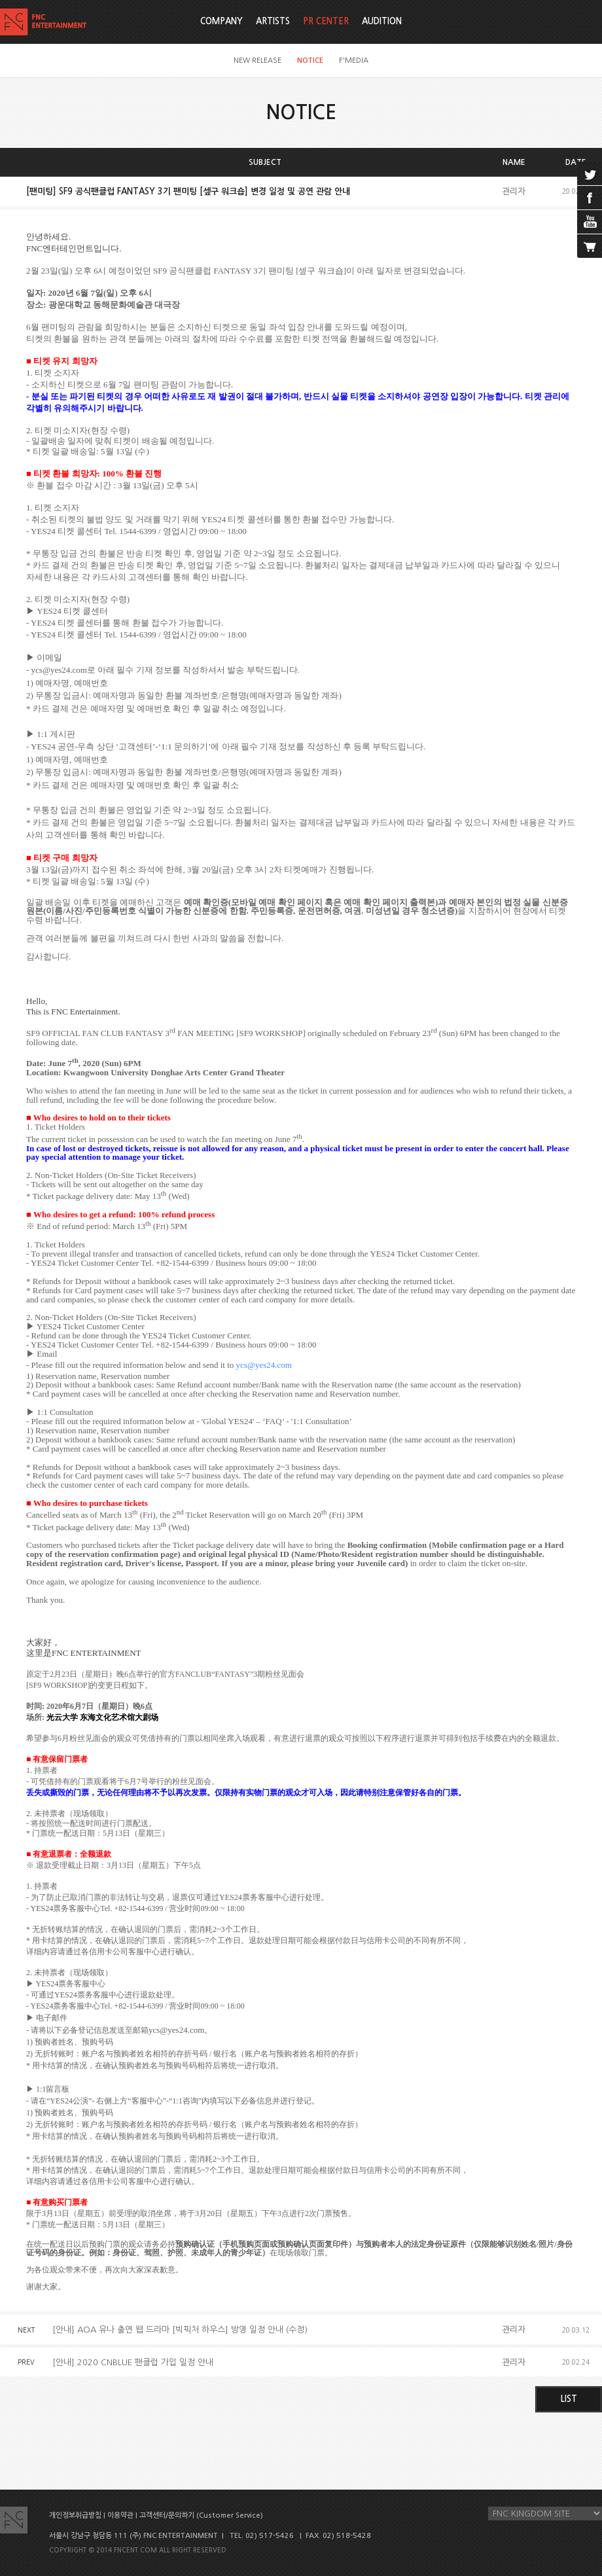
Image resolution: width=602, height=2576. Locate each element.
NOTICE (310, 60)
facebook (589, 197)
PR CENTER (326, 21)
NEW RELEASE (257, 60)
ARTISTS (273, 21)
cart (589, 246)
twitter (589, 173)
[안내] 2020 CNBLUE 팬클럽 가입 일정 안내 (132, 2362)
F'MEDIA (353, 60)
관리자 (513, 191)
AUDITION (382, 21)
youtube (589, 222)
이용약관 (120, 2515)
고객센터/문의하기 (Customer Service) (201, 2515)
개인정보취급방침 (75, 2515)
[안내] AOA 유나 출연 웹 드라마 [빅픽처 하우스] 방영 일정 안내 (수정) (180, 2329)
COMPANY (221, 21)
